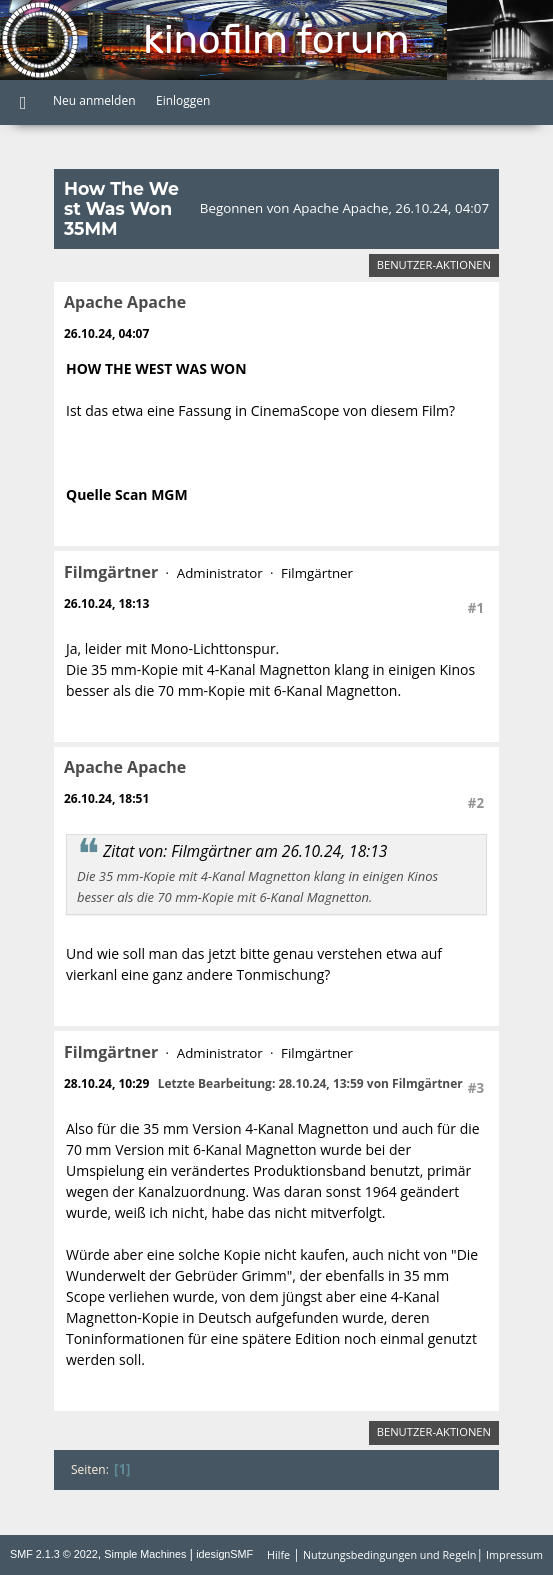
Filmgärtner (111, 572)
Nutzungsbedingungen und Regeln (389, 1554)
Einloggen (183, 100)
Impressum (514, 1554)
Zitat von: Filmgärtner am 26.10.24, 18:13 (245, 851)
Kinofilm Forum (276, 39)
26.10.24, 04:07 (106, 333)
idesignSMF (224, 1554)
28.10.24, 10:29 (106, 1083)
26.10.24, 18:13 (106, 603)
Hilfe (278, 1554)
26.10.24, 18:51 (106, 798)
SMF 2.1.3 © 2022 (54, 1554)
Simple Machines (145, 1554)
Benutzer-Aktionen (434, 264)
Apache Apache (125, 302)
